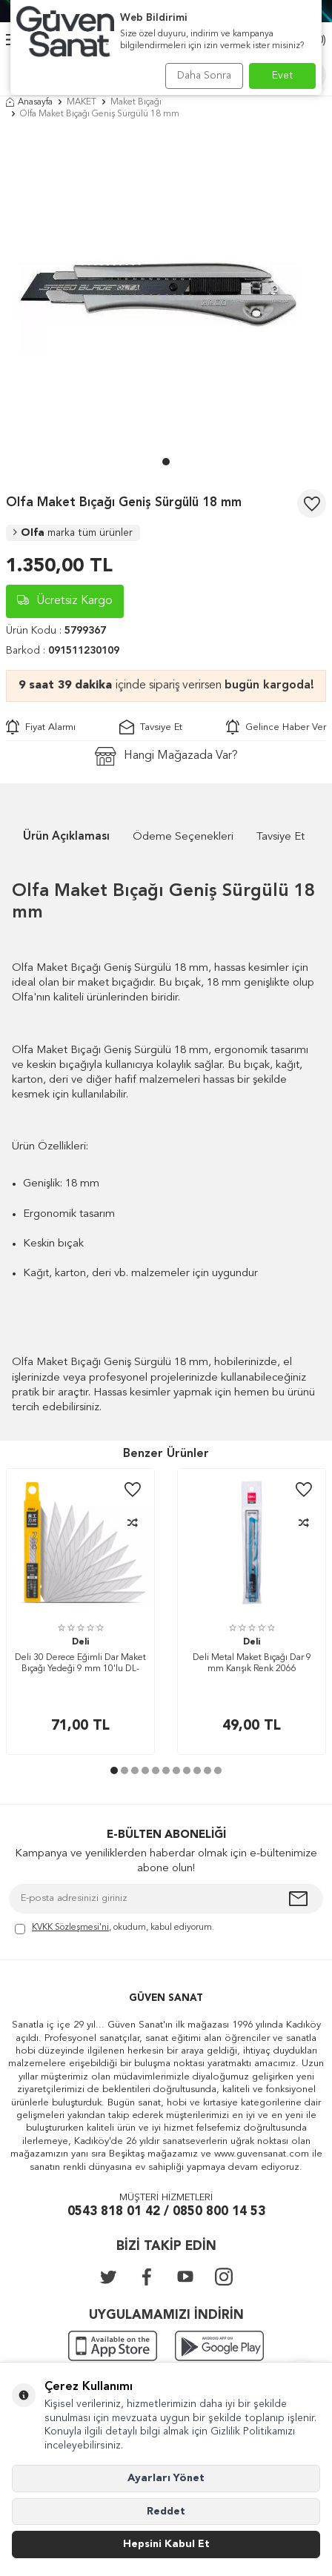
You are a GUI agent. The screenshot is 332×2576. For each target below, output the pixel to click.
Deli (80, 1642)
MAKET (81, 102)
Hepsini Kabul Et (166, 2544)
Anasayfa (29, 102)
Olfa (73, 533)
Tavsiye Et (150, 727)
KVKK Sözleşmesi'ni (70, 1927)
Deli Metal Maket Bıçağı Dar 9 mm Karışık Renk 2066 (252, 1663)
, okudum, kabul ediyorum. (114, 1928)
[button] (166, 461)
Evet (282, 75)
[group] (166, 292)
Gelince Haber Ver (276, 727)
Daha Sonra (204, 75)
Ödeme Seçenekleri (183, 837)
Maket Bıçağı (136, 102)
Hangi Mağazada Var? (166, 756)
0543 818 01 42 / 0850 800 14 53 (166, 2211)
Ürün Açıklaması (66, 837)
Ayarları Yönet (166, 2478)
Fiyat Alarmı (41, 727)
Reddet (166, 2511)
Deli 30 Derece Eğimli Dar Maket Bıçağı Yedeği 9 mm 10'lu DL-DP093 (80, 1664)
